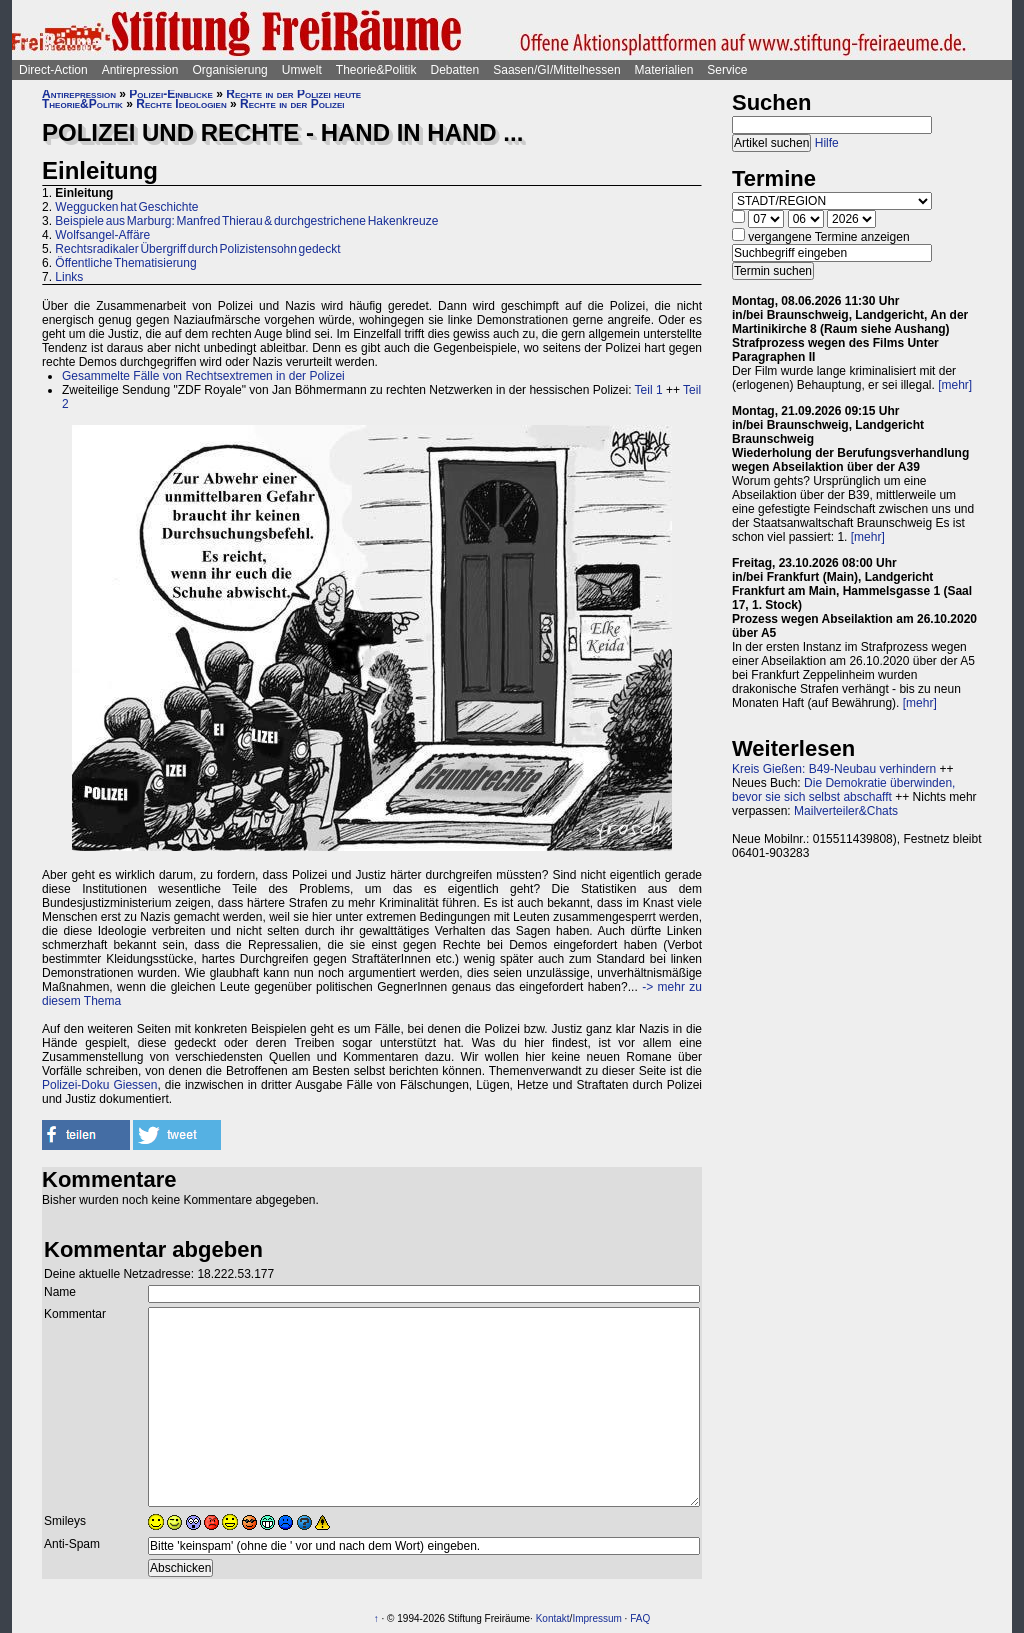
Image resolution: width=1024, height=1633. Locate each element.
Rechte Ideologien (181, 104)
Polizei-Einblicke (171, 94)
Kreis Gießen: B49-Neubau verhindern (834, 769)
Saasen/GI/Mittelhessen (556, 70)
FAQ (640, 1618)
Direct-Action (53, 70)
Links (69, 277)
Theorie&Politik (376, 70)
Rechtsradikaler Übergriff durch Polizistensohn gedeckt (197, 249)
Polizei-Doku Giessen (99, 1085)
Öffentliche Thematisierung (125, 263)
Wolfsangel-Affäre (102, 235)
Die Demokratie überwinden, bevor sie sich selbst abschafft (843, 790)
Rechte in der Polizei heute (293, 94)
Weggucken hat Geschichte (126, 207)
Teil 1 (649, 390)
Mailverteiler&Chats (846, 811)
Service (727, 70)
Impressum (596, 1618)
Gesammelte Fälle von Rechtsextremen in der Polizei (203, 376)
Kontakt (553, 1618)
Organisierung (229, 70)
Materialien (664, 70)
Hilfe (827, 143)
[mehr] (955, 385)
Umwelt (302, 70)
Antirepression (140, 70)
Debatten (455, 70)
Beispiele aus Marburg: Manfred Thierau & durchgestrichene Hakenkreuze (246, 221)
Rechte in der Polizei (292, 104)
